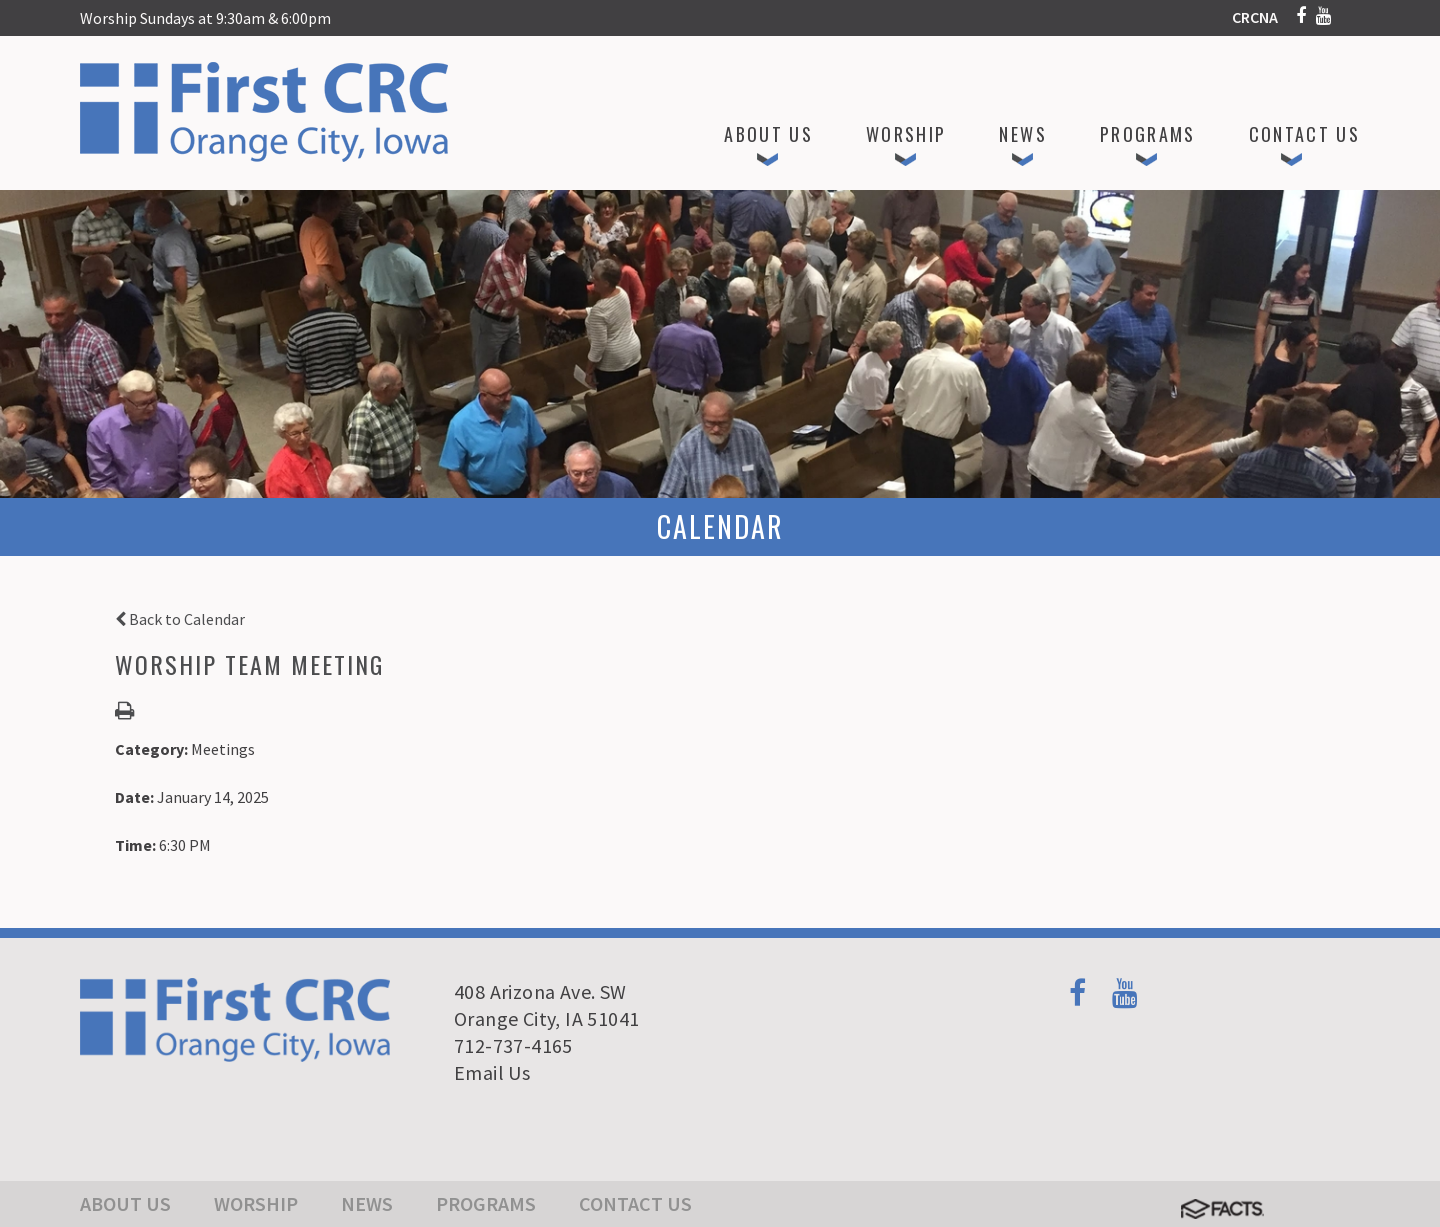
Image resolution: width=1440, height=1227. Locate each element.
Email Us (492, 1072)
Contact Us (635, 1203)
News (367, 1203)
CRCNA (1255, 17)
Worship (256, 1203)
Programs (486, 1203)
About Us (125, 1203)
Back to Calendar (180, 619)
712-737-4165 (513, 1045)
